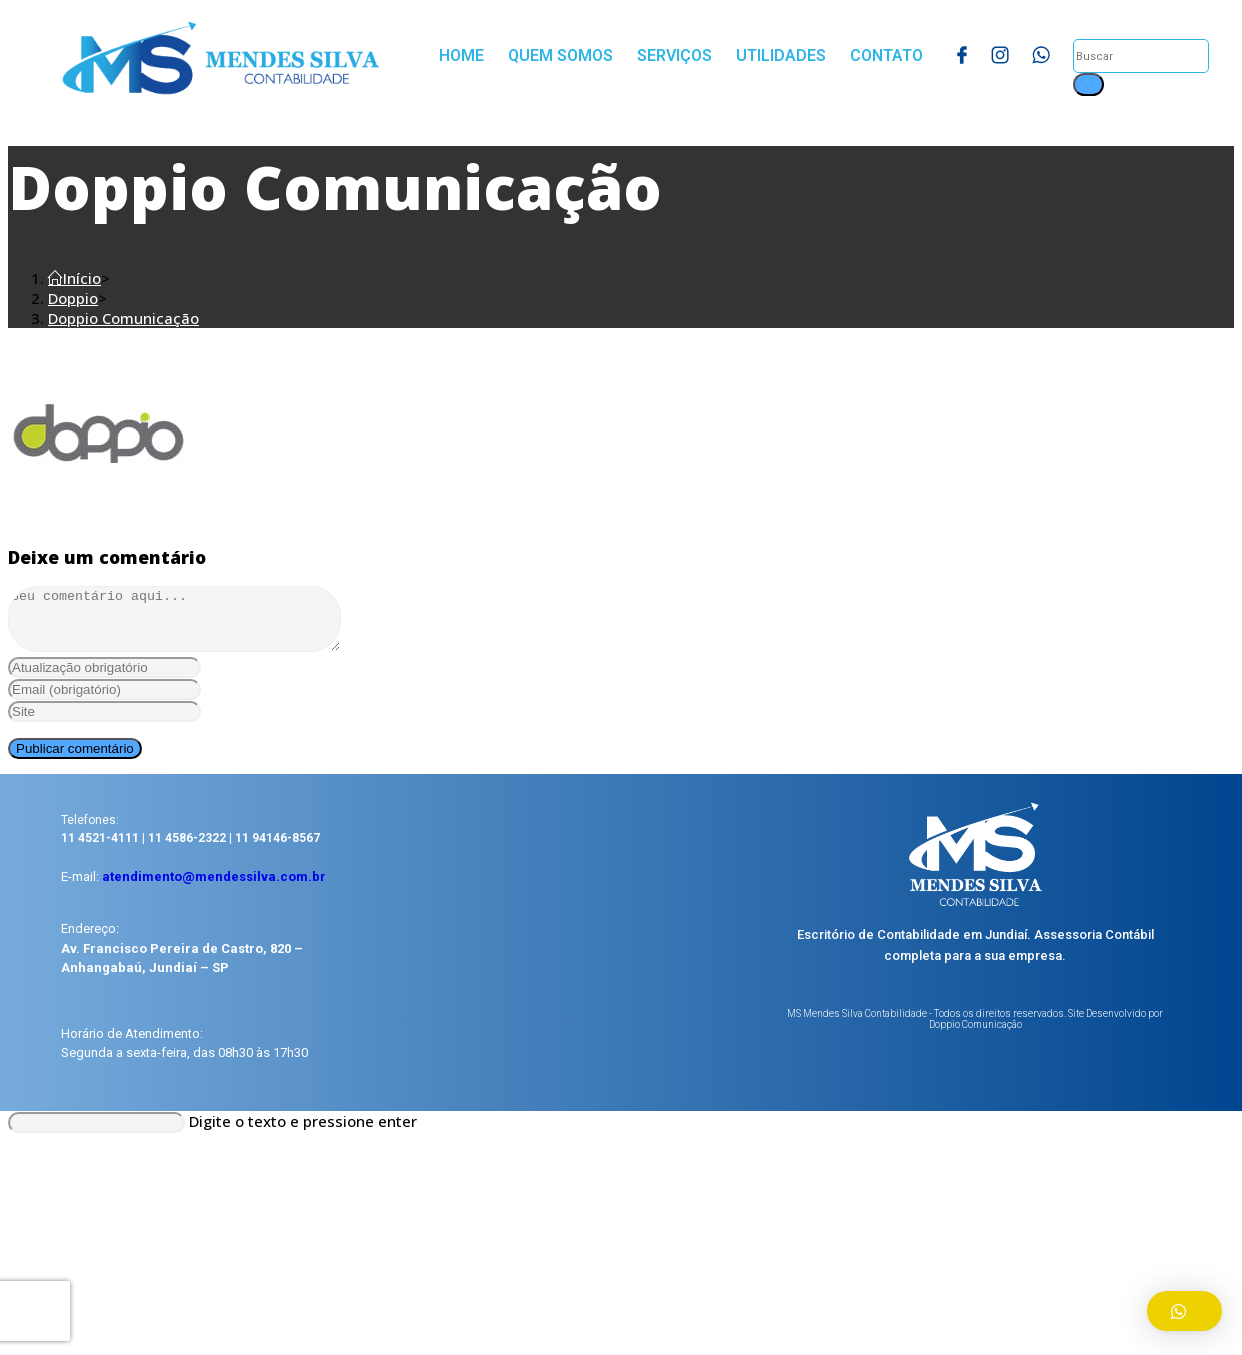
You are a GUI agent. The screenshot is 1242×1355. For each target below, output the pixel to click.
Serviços (674, 55)
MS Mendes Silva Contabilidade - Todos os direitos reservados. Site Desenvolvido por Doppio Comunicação (975, 1031)
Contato (886, 55)
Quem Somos (560, 55)
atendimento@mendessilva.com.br (214, 888)
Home (461, 55)
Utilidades (781, 55)
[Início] (74, 278)
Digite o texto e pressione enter (303, 1133)
